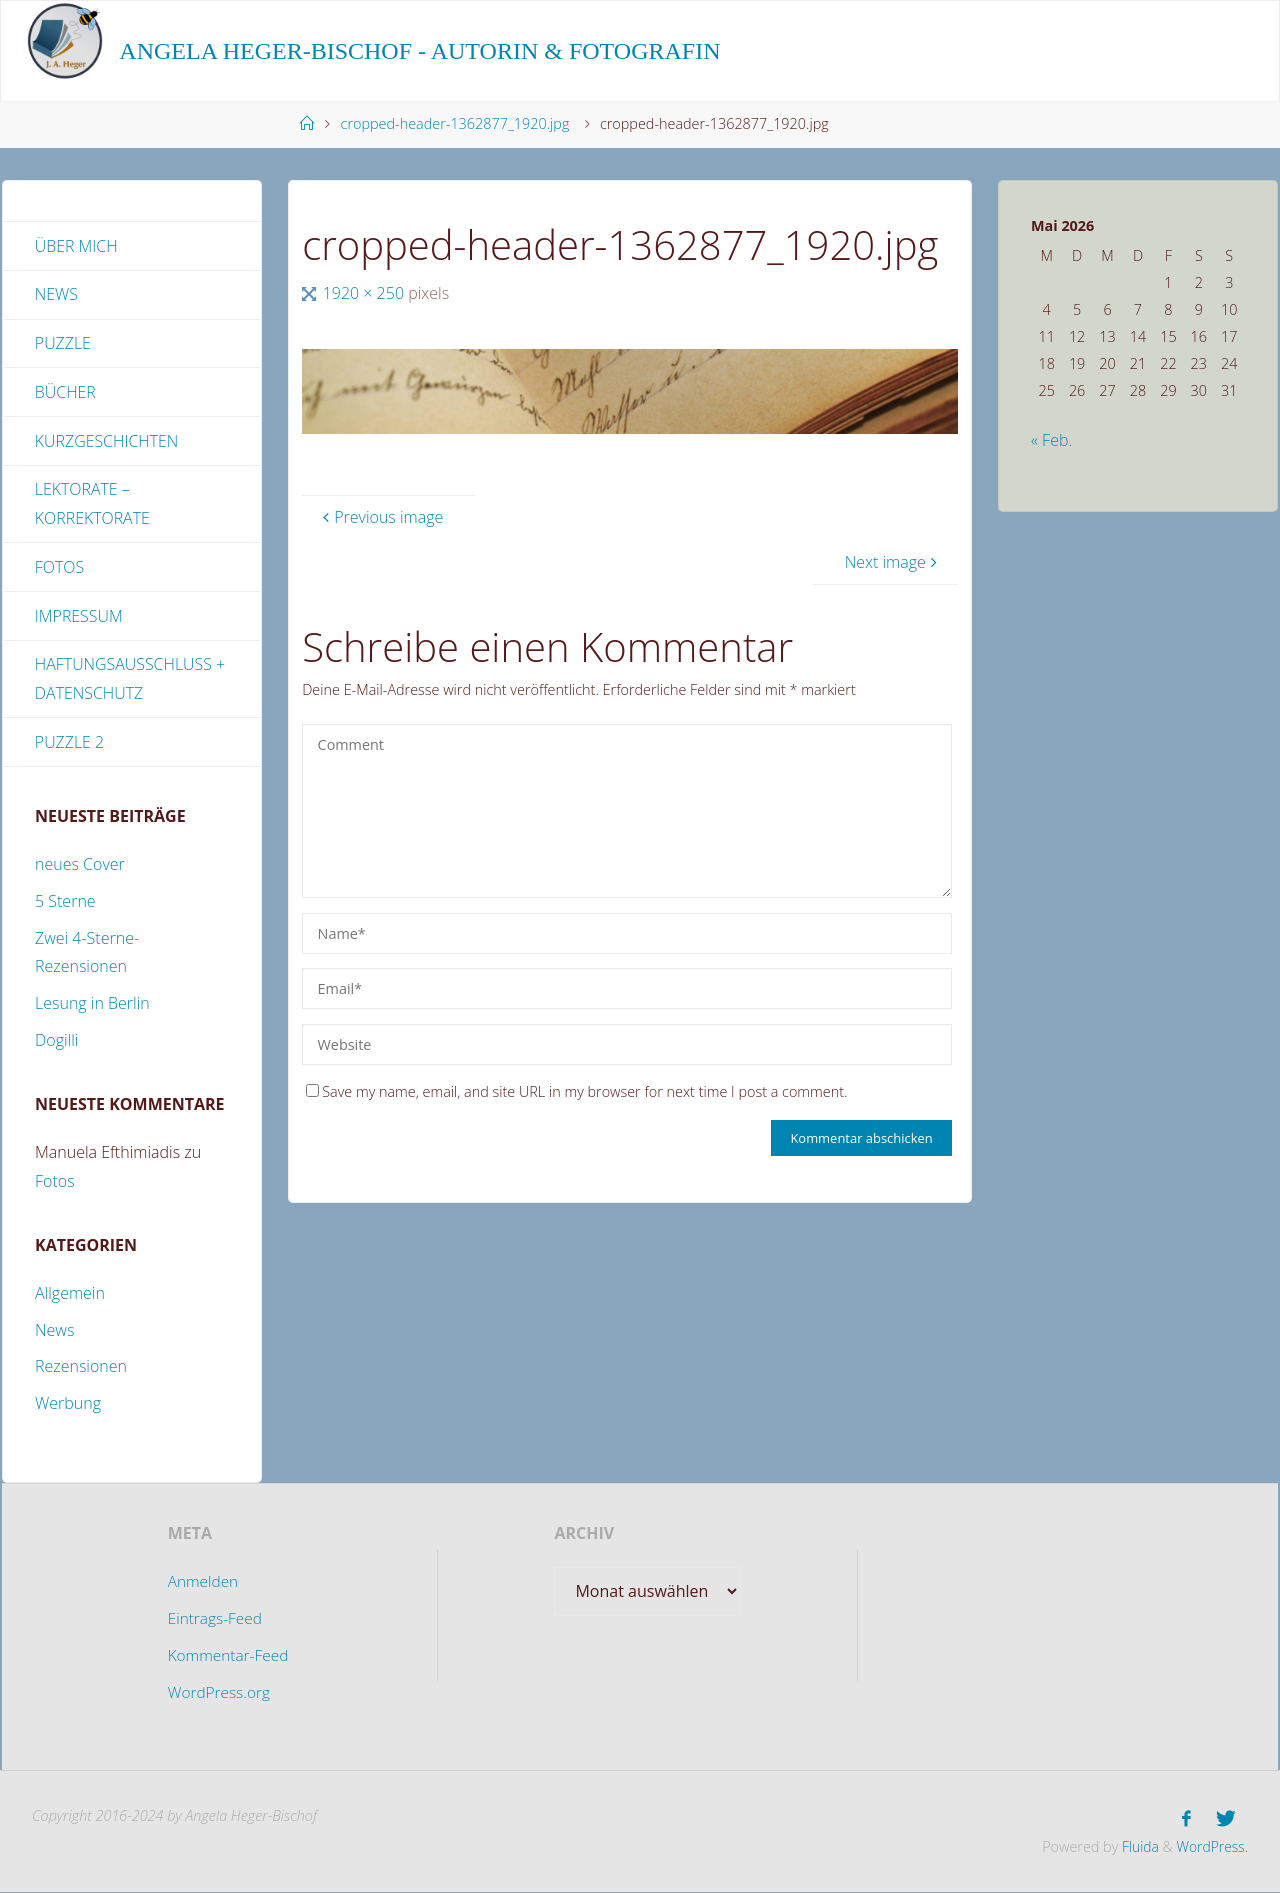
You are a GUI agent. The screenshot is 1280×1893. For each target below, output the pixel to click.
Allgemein (70, 1295)
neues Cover (80, 867)
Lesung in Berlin (92, 1006)
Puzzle (63, 344)
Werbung (68, 1406)
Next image (893, 562)
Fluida (1135, 1847)
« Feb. (1051, 440)
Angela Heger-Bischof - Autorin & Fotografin (419, 51)
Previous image (380, 517)
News (56, 295)
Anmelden (201, 1584)
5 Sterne (65, 904)
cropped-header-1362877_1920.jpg (455, 123)
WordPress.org (218, 1694)
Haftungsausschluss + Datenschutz (130, 680)
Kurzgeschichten (107, 442)
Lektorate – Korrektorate (93, 505)
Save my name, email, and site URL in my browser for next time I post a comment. (576, 1091)
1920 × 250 (366, 293)
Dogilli (56, 1043)
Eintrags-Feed (214, 1621)
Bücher (65, 393)
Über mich (76, 246)
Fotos (60, 568)
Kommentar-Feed (228, 1657)
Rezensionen (81, 1369)
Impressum (79, 617)
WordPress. (1211, 1847)
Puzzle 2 (70, 744)
